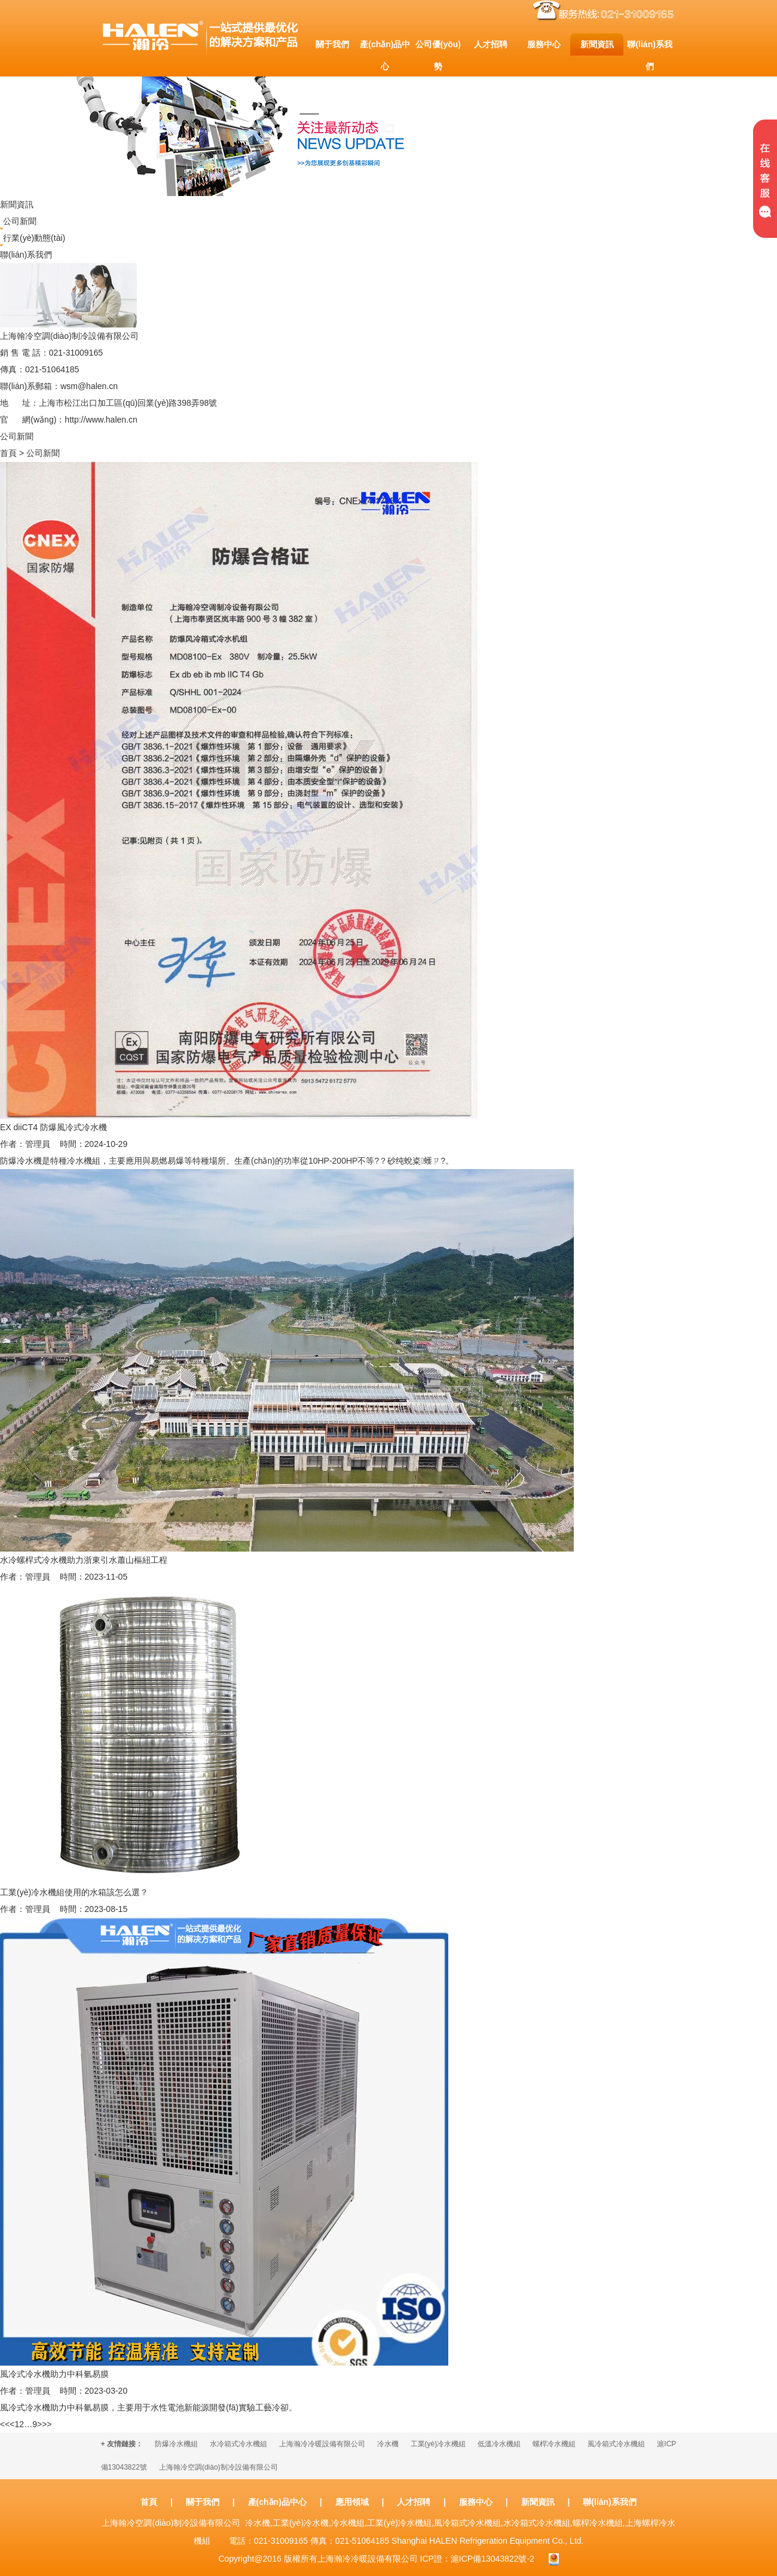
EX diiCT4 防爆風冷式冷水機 (53, 1127)
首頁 (8, 453)
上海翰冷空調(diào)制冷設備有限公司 (218, 2467)
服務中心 (475, 2502)
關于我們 (202, 2502)
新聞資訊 (538, 2502)
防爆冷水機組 (176, 2444)
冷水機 (388, 2444)
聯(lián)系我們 (609, 2502)
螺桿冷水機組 (554, 2444)
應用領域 (352, 2502)
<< (5, 2424)
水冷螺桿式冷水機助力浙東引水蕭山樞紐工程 (83, 1560)
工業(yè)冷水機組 (438, 2444)
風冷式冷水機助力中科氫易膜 (54, 2374)
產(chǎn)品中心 (277, 2502)
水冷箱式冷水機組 (238, 2444)
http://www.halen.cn (101, 419)
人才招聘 (413, 2502)
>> (46, 2424)
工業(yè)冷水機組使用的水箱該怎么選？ (74, 1892)
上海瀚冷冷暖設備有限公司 (322, 2444)
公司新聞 (19, 221)
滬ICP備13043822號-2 (492, 2558)
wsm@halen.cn (89, 386)
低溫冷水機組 (499, 2444)
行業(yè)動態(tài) (34, 238)
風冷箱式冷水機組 (616, 2444)
